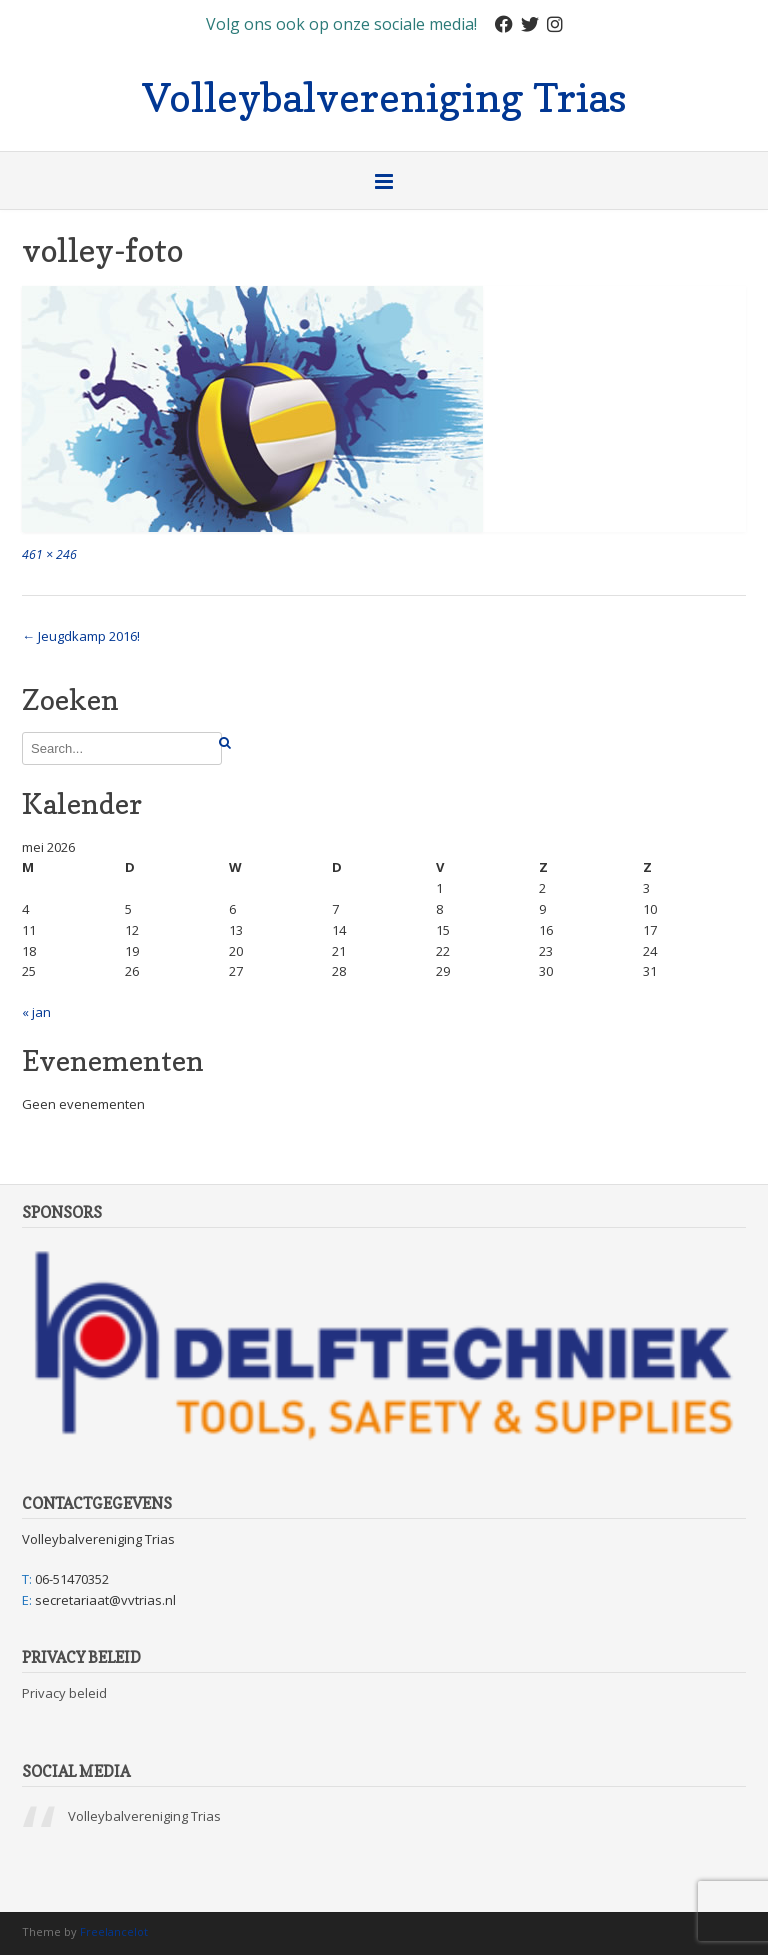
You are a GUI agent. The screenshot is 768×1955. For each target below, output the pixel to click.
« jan (36, 1012)
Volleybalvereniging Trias (384, 95)
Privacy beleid (64, 1693)
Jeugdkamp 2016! (81, 636)
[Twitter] (530, 24)
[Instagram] (555, 24)
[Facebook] (504, 24)
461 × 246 (49, 554)
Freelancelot (114, 1931)
